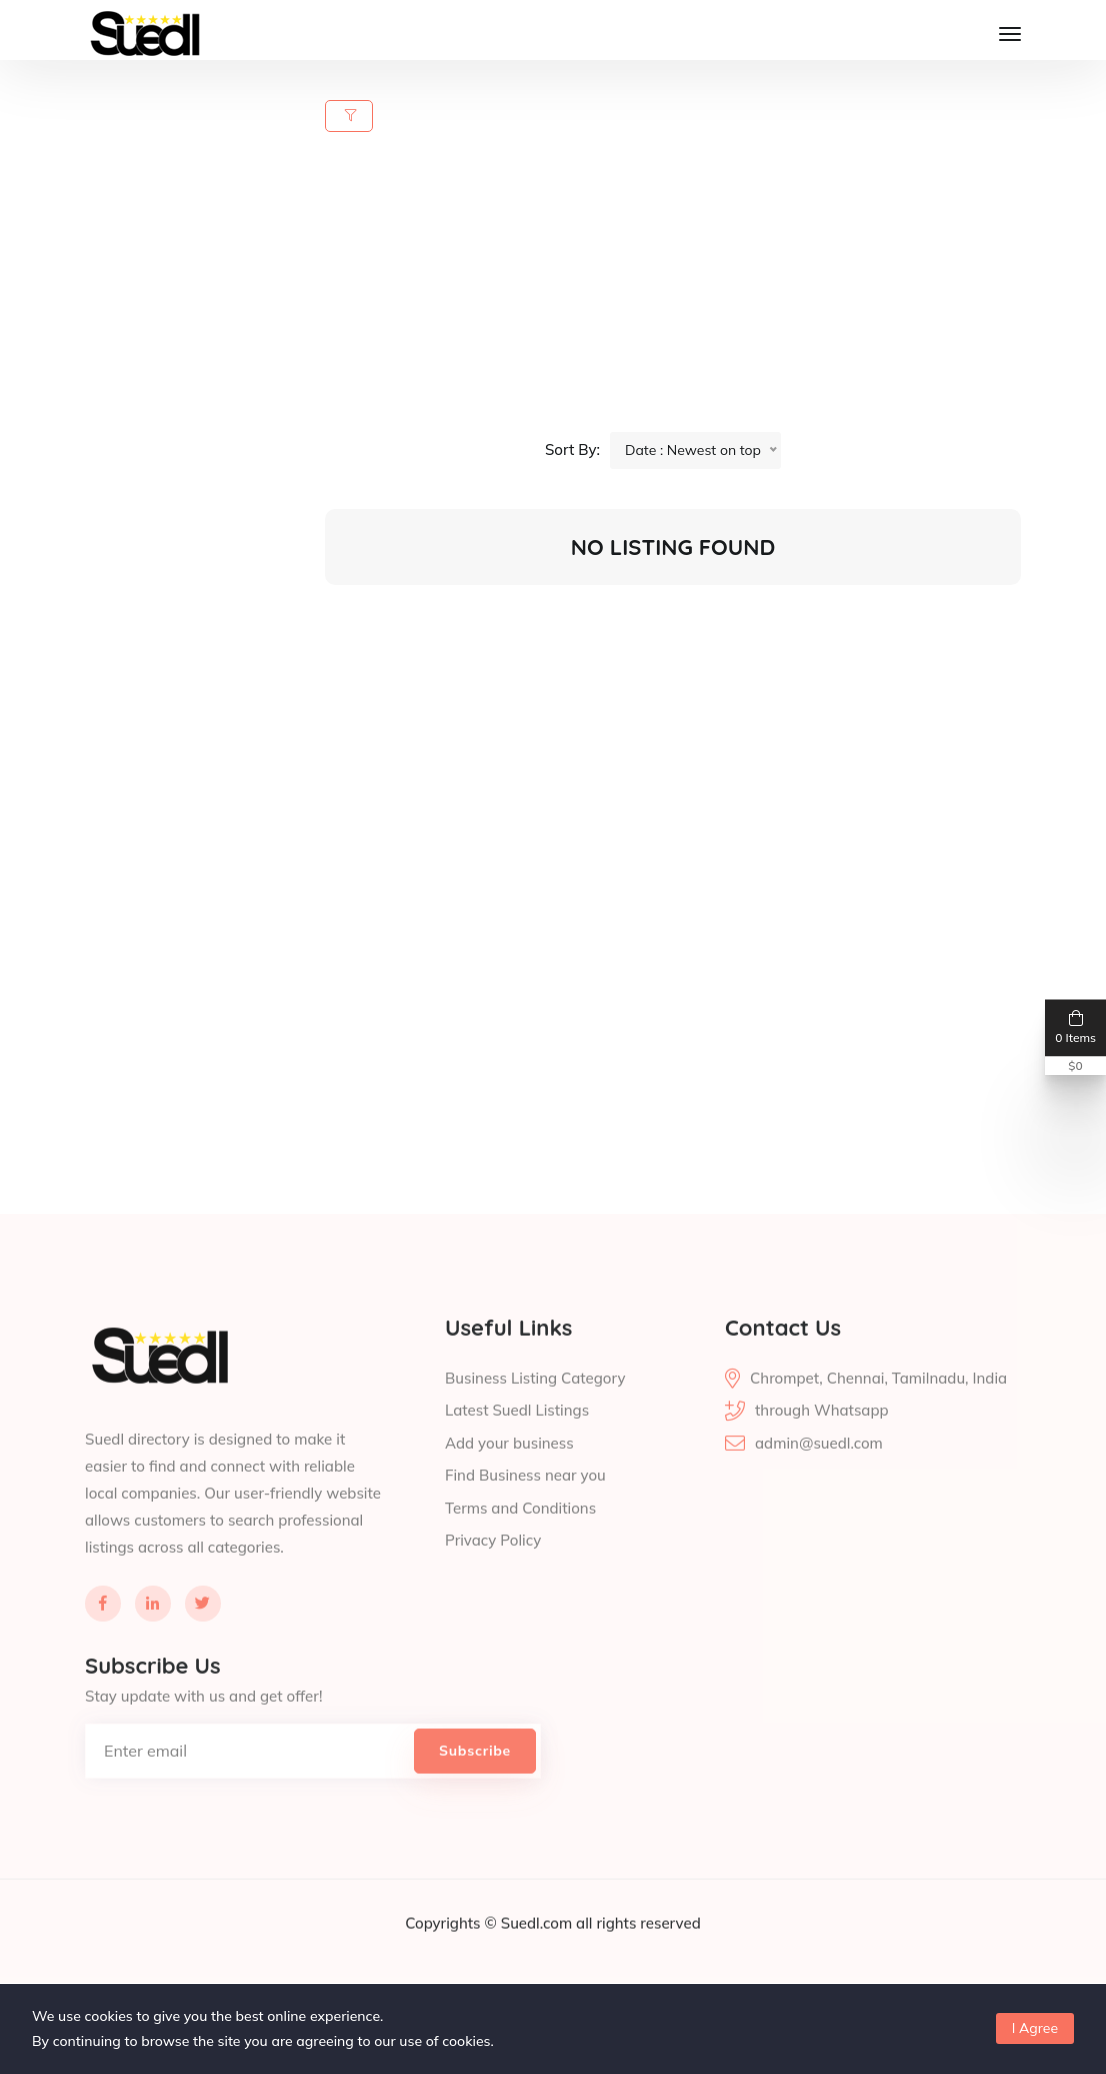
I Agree (1035, 2028)
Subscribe (475, 1793)
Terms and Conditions (520, 1550)
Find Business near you (525, 1518)
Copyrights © (452, 1965)
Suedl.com (538, 1965)
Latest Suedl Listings (517, 1453)
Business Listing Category (535, 1420)
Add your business (509, 1485)
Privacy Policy (493, 1583)
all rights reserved (638, 1965)
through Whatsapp (822, 1453)
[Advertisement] (685, 292)
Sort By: (572, 449)
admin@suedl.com (819, 1485)
